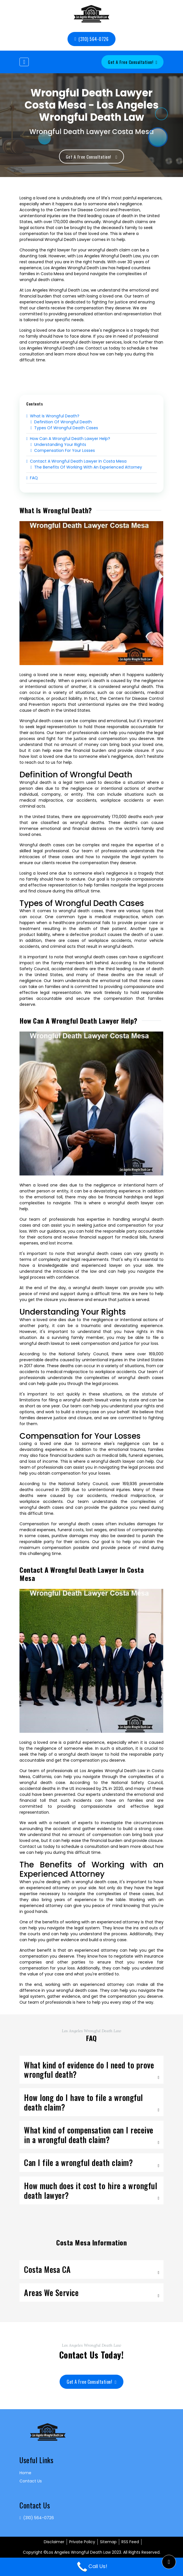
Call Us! (91, 2566)
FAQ (32, 479)
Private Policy (82, 2543)
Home (25, 2474)
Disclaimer (54, 2543)
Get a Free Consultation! (132, 62)
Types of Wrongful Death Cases (64, 429)
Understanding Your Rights (58, 446)
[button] (169, 2562)
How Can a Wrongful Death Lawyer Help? (68, 440)
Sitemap (108, 2543)
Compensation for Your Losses (62, 452)
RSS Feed (130, 2543)
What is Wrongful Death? (52, 417)
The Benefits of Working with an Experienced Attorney (86, 468)
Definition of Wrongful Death (61, 423)
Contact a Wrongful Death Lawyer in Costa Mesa (76, 462)
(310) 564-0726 (91, 39)
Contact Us (30, 2482)
